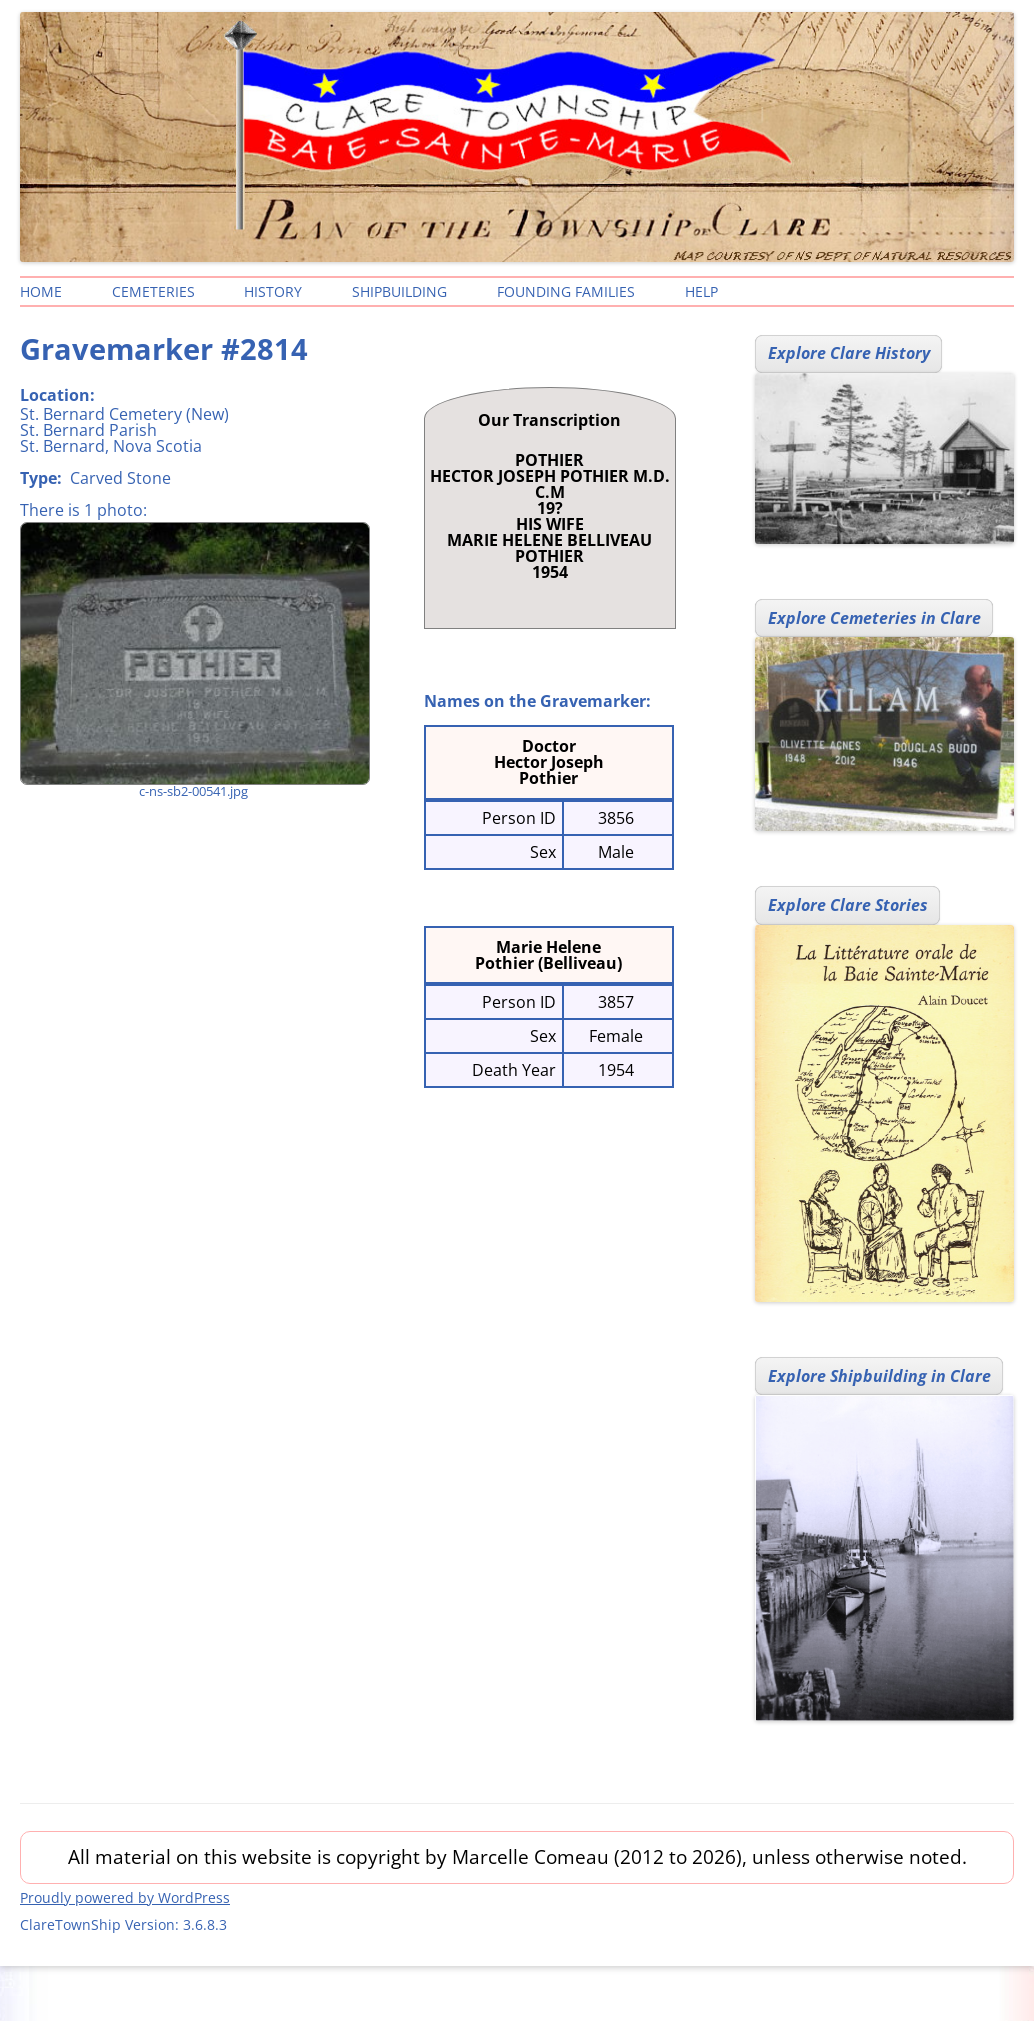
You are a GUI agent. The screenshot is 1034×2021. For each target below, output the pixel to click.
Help (701, 291)
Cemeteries (153, 291)
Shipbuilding (399, 291)
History (273, 291)
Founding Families (566, 291)
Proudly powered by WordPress (125, 1897)
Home (41, 291)
